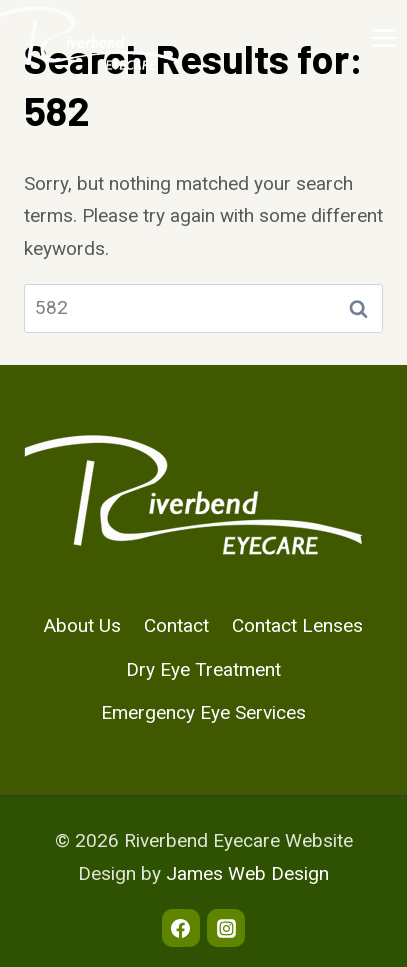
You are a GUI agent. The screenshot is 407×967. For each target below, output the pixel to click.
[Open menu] (383, 37)
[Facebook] (181, 928)
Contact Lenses (297, 625)
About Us (82, 625)
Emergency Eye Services (203, 712)
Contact (176, 625)
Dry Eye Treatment (203, 669)
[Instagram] (226, 928)
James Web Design (247, 873)
